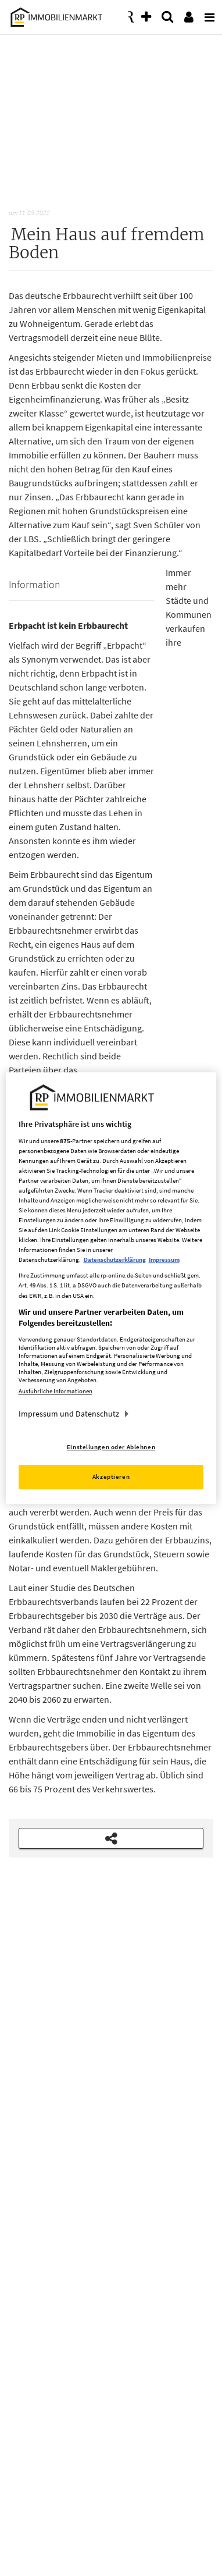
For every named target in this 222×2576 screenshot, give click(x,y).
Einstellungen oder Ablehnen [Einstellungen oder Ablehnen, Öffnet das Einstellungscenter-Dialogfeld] (111, 1447)
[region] (111, 1288)
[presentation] (207, 14)
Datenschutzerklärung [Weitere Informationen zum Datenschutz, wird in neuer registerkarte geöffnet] (115, 1260)
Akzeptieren (111, 1476)
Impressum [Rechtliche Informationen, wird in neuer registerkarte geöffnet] (164, 1260)
